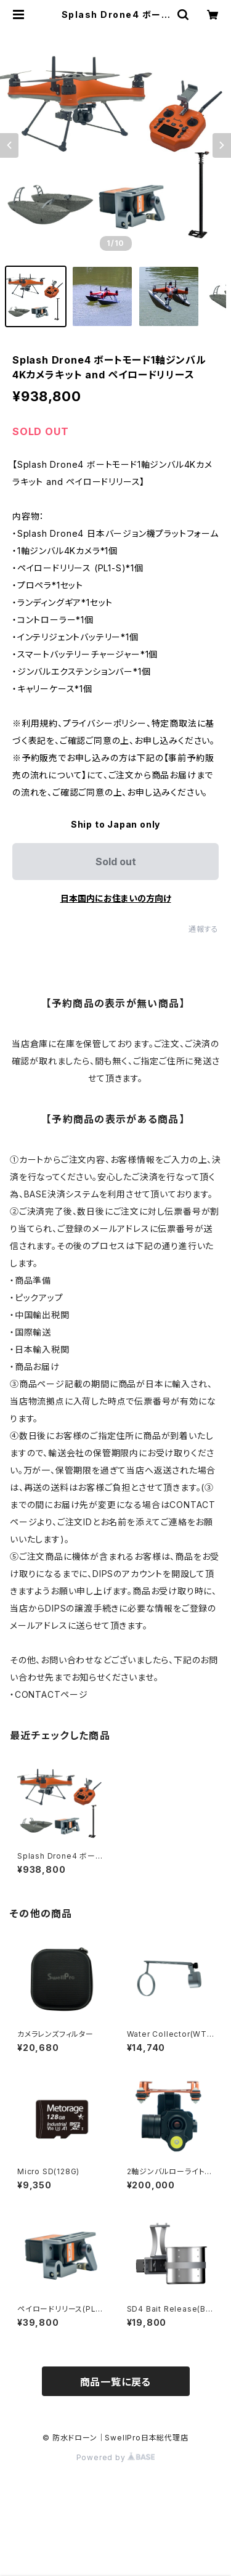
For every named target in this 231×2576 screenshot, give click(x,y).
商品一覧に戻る (116, 2382)
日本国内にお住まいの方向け (115, 898)
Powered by (115, 2457)
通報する (203, 929)
